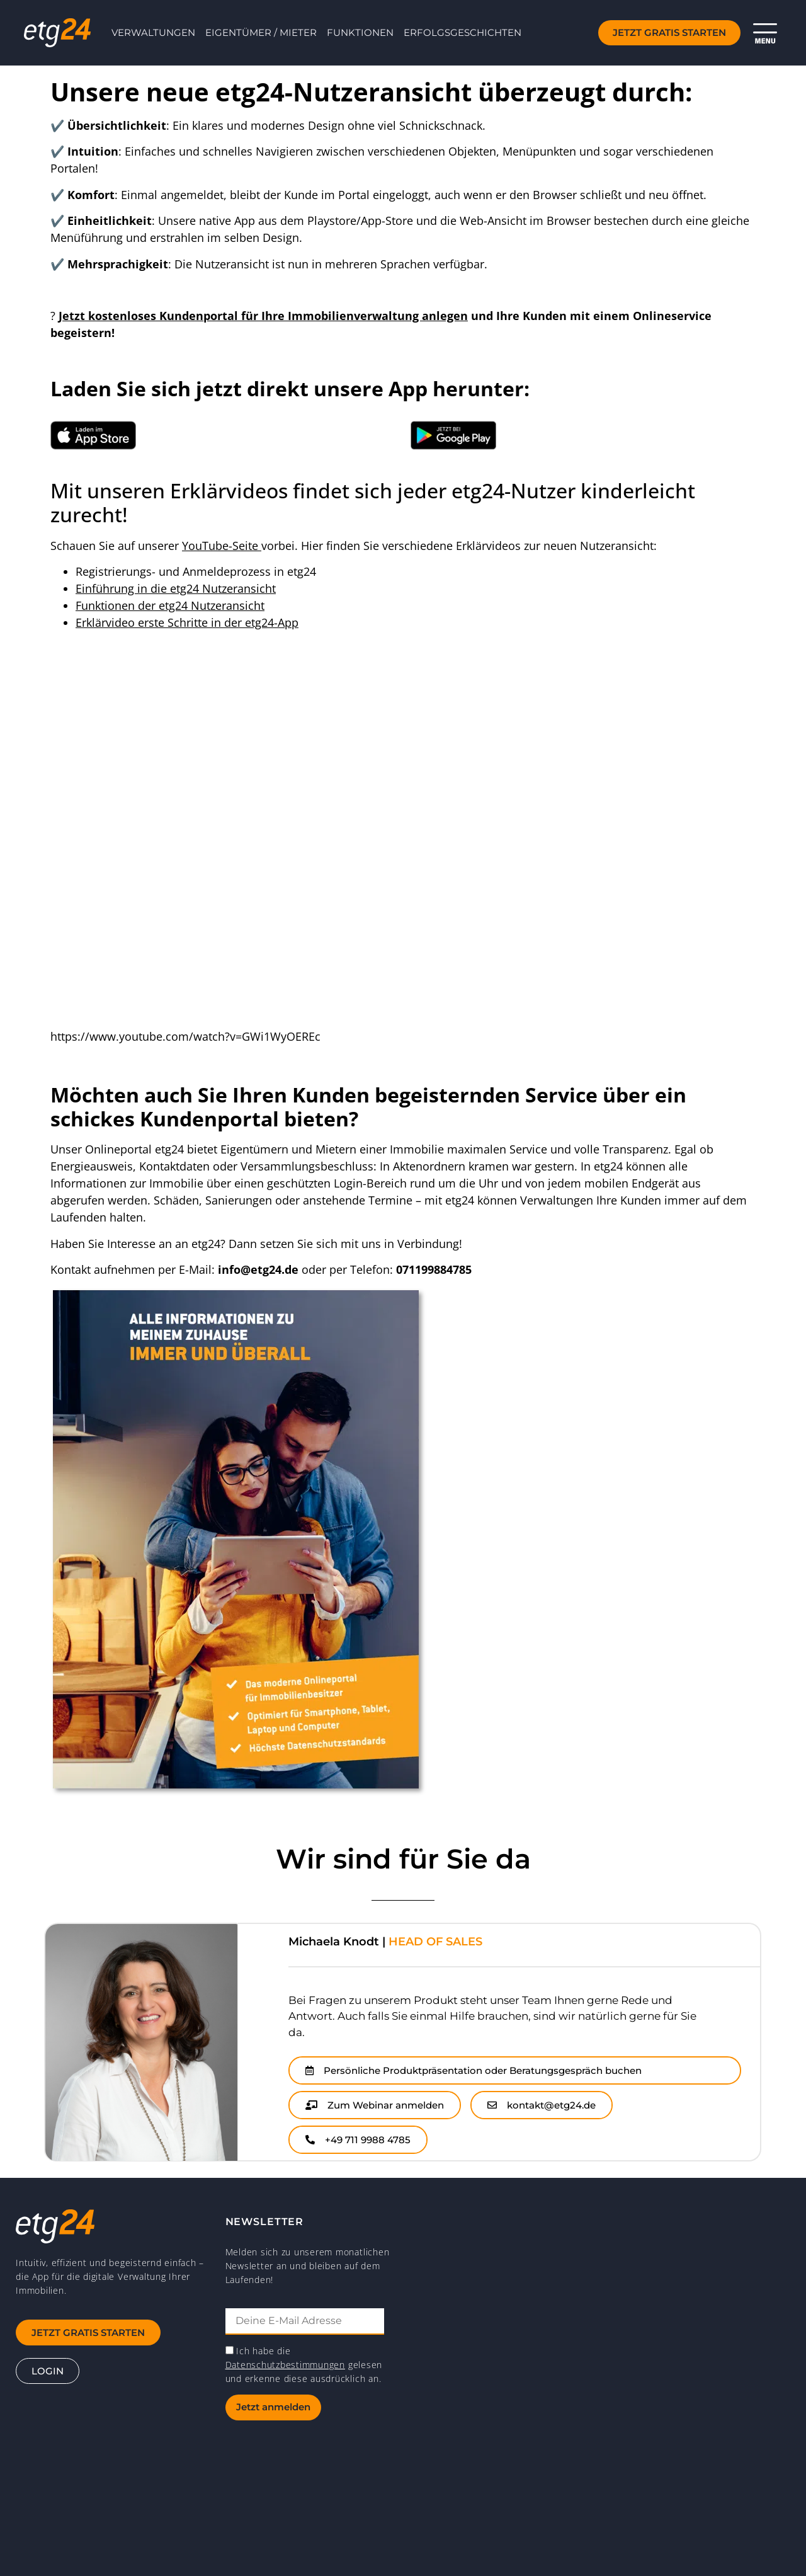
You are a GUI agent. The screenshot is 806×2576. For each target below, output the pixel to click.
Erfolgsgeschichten (462, 32)
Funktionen (360, 32)
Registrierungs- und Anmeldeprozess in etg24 (196, 571)
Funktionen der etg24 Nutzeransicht (170, 605)
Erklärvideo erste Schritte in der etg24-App (187, 622)
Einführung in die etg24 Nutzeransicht (176, 588)
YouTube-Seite (221, 545)
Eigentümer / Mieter (261, 32)
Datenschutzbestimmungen (285, 2365)
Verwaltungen (153, 32)
